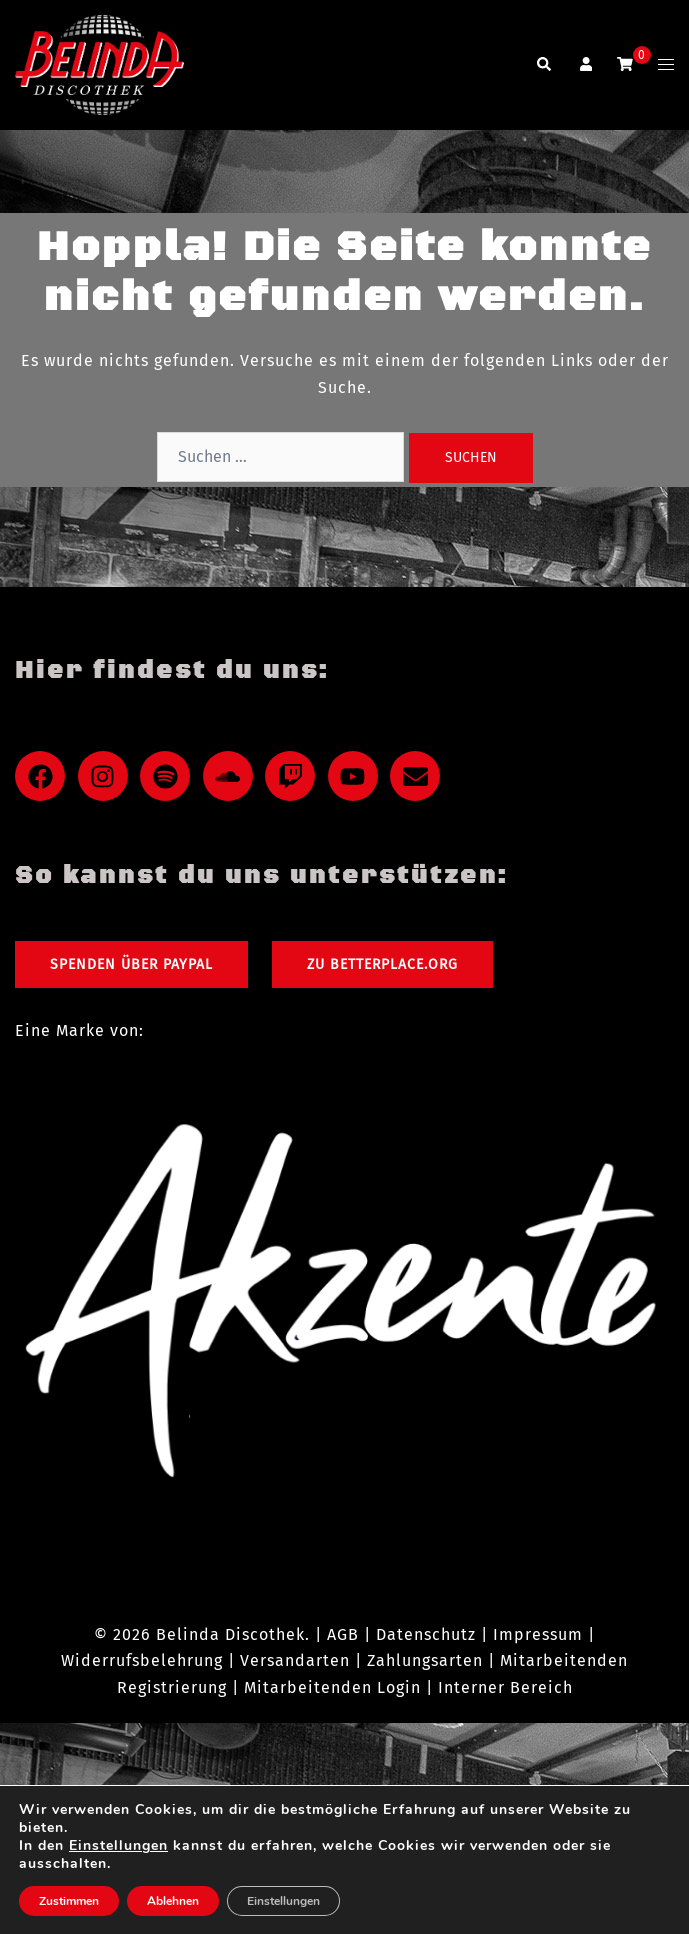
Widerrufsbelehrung (142, 1660)
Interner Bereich (505, 1687)
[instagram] (107, 776)
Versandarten (295, 1660)
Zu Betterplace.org (382, 964)
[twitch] (294, 776)
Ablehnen (173, 1901)
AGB (343, 1634)
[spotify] (169, 776)
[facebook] (44, 776)
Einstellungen (118, 1846)
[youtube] (357, 776)
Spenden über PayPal (131, 964)
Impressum (538, 1634)
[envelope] (419, 776)
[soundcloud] (232, 776)
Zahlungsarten (425, 1660)
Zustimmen (69, 1901)
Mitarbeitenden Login (332, 1687)
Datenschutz (426, 1634)
